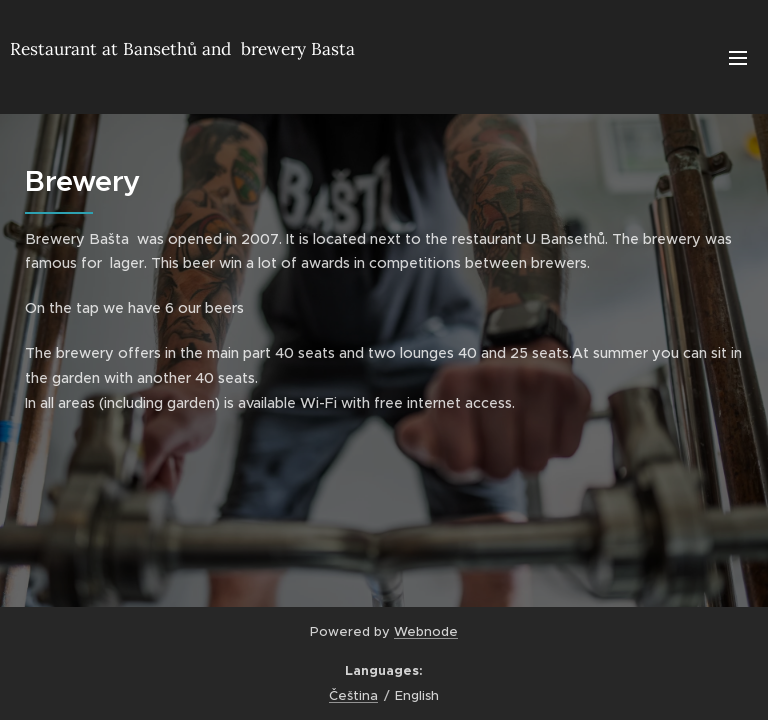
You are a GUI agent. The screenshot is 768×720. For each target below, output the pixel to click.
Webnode (426, 631)
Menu (738, 58)
